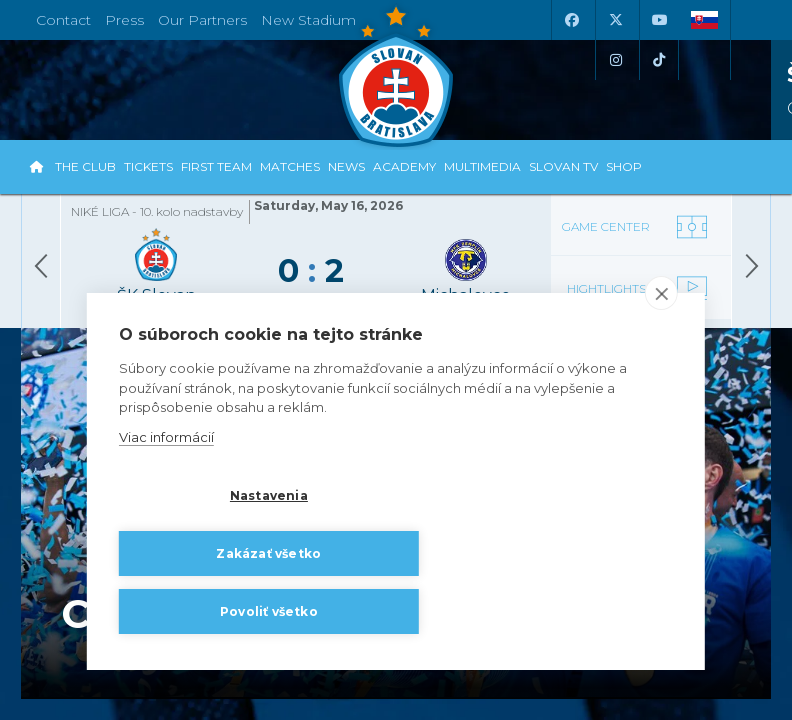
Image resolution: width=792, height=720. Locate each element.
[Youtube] (659, 20)
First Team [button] (216, 166)
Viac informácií (166, 500)
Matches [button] (290, 166)
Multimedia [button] (482, 166)
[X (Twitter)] (615, 20)
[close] (661, 357)
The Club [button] (85, 166)
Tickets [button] (148, 166)
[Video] (641, 276)
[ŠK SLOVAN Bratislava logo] (396, 75)
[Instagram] (615, 60)
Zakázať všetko (422, 556)
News (346, 166)
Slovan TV (563, 166)
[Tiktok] (659, 60)
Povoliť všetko (217, 611)
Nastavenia (217, 556)
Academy (404, 166)
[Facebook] (571, 20)
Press (124, 20)
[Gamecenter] (641, 209)
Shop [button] (624, 166)
